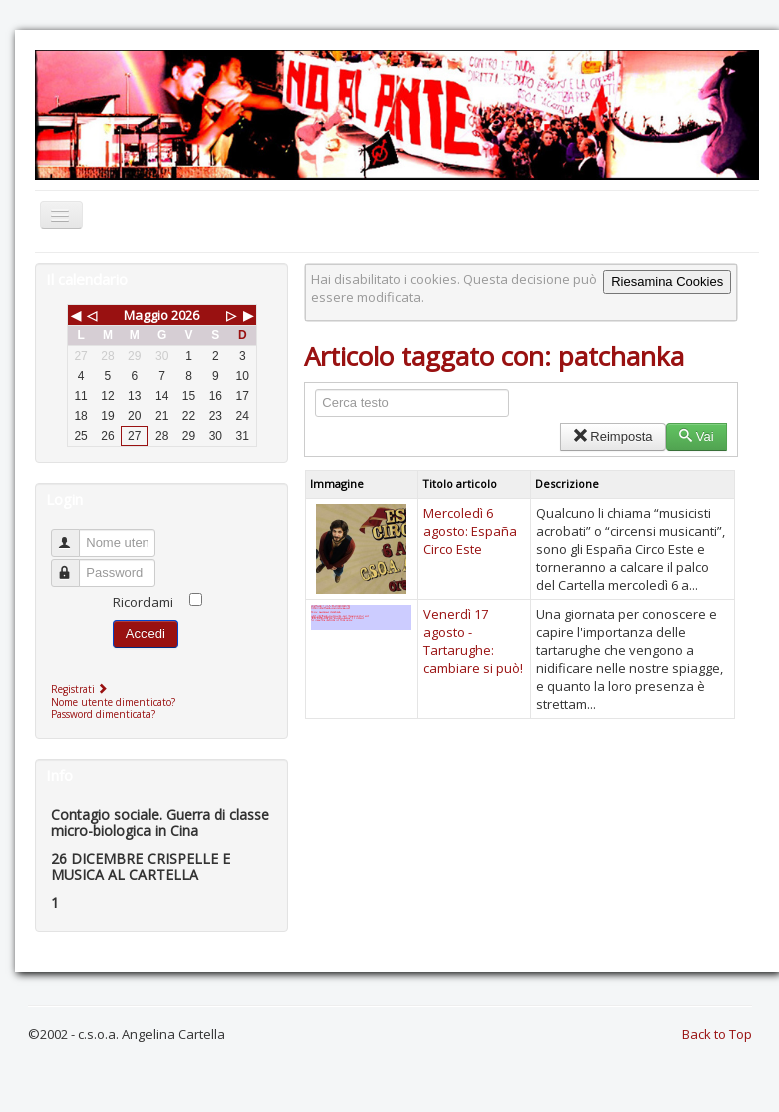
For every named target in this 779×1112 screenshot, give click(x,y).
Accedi (145, 633)
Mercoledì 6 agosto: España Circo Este (470, 531)
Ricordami (143, 602)
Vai (696, 436)
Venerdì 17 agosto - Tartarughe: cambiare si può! (473, 641)
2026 (185, 315)
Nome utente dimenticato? (113, 702)
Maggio (146, 315)
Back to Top (717, 1034)
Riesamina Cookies (667, 281)
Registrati (81, 689)
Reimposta (612, 436)
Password (74, 564)
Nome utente (74, 534)
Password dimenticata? (103, 714)
